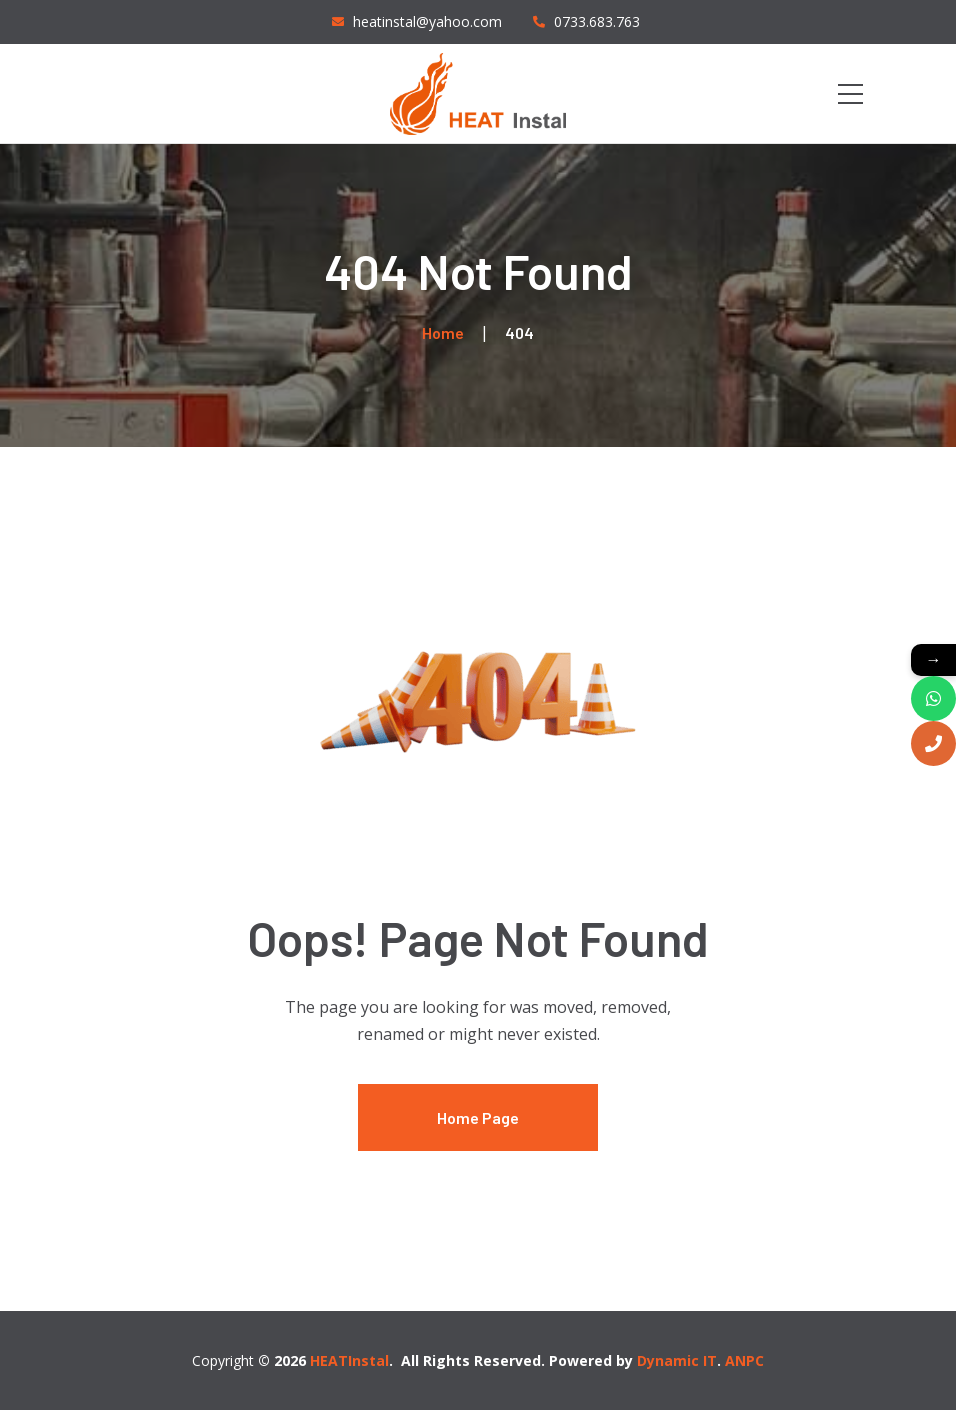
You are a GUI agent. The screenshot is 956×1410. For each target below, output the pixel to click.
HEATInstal (349, 1360)
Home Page (478, 1117)
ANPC (744, 1360)
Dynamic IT (677, 1360)
